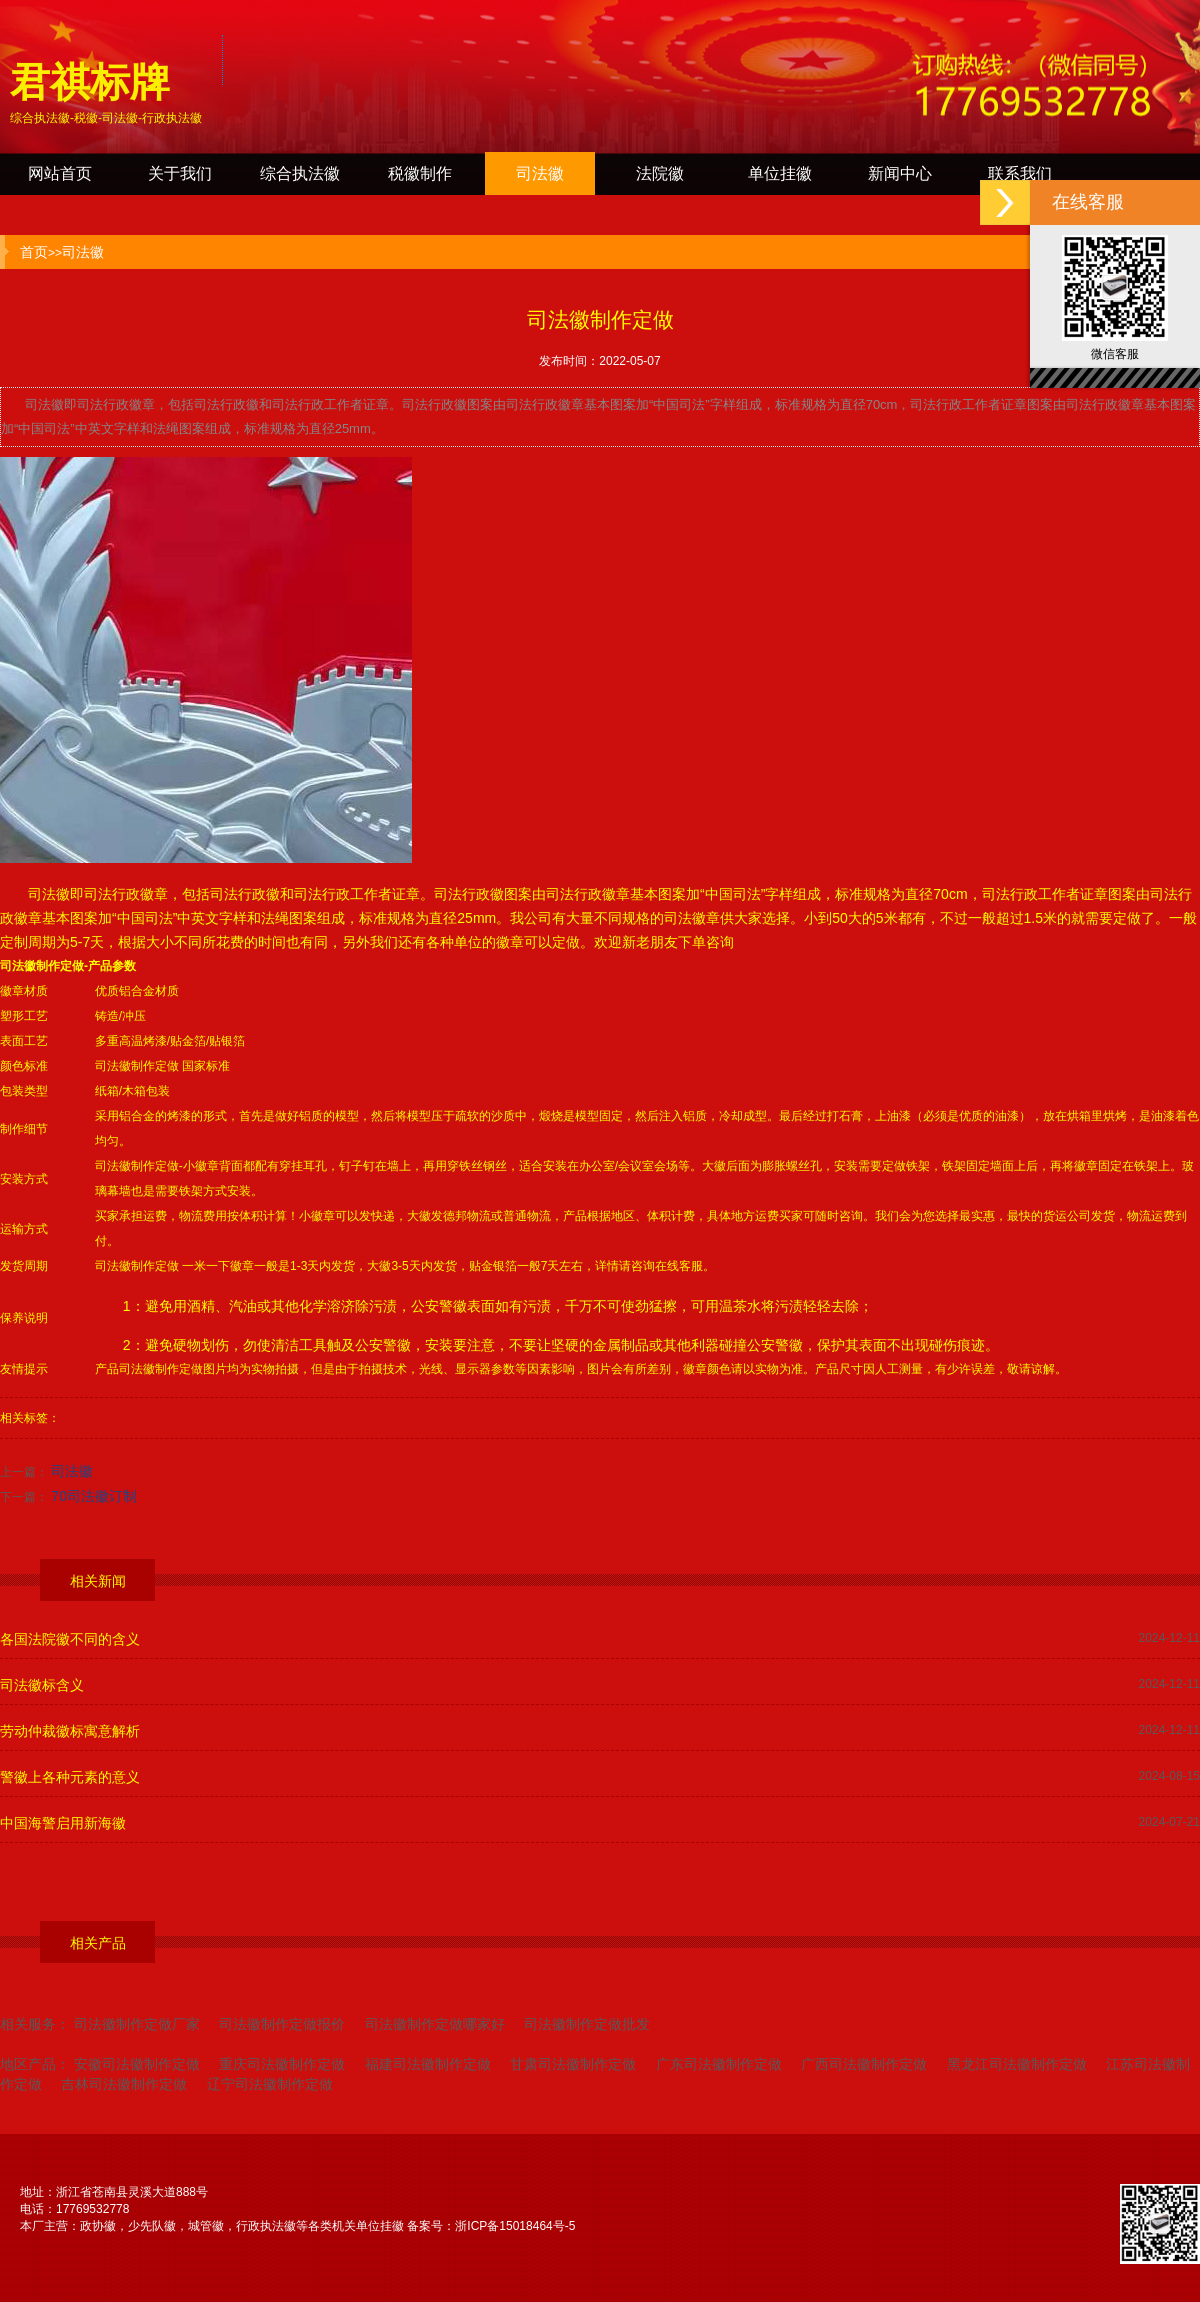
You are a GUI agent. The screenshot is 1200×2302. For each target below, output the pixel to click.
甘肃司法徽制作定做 (573, 2064)
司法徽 (540, 173)
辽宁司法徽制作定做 (270, 2084)
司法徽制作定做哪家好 (435, 2024)
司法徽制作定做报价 (282, 2024)
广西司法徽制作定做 (864, 2064)
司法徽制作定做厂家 (137, 2024)
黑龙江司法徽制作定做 (1017, 2064)
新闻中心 (900, 173)
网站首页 (60, 173)
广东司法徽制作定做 (719, 2064)
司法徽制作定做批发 (587, 2024)
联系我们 (1020, 173)
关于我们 (180, 173)
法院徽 (660, 173)
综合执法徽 (300, 173)
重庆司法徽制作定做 (282, 2064)
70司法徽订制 (94, 1496)
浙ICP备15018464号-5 (515, 2226)
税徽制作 (420, 173)
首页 (34, 252)
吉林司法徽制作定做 (124, 2084)
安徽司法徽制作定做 (137, 2064)
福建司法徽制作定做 (428, 2064)
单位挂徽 (780, 173)
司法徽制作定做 (42, 966)
